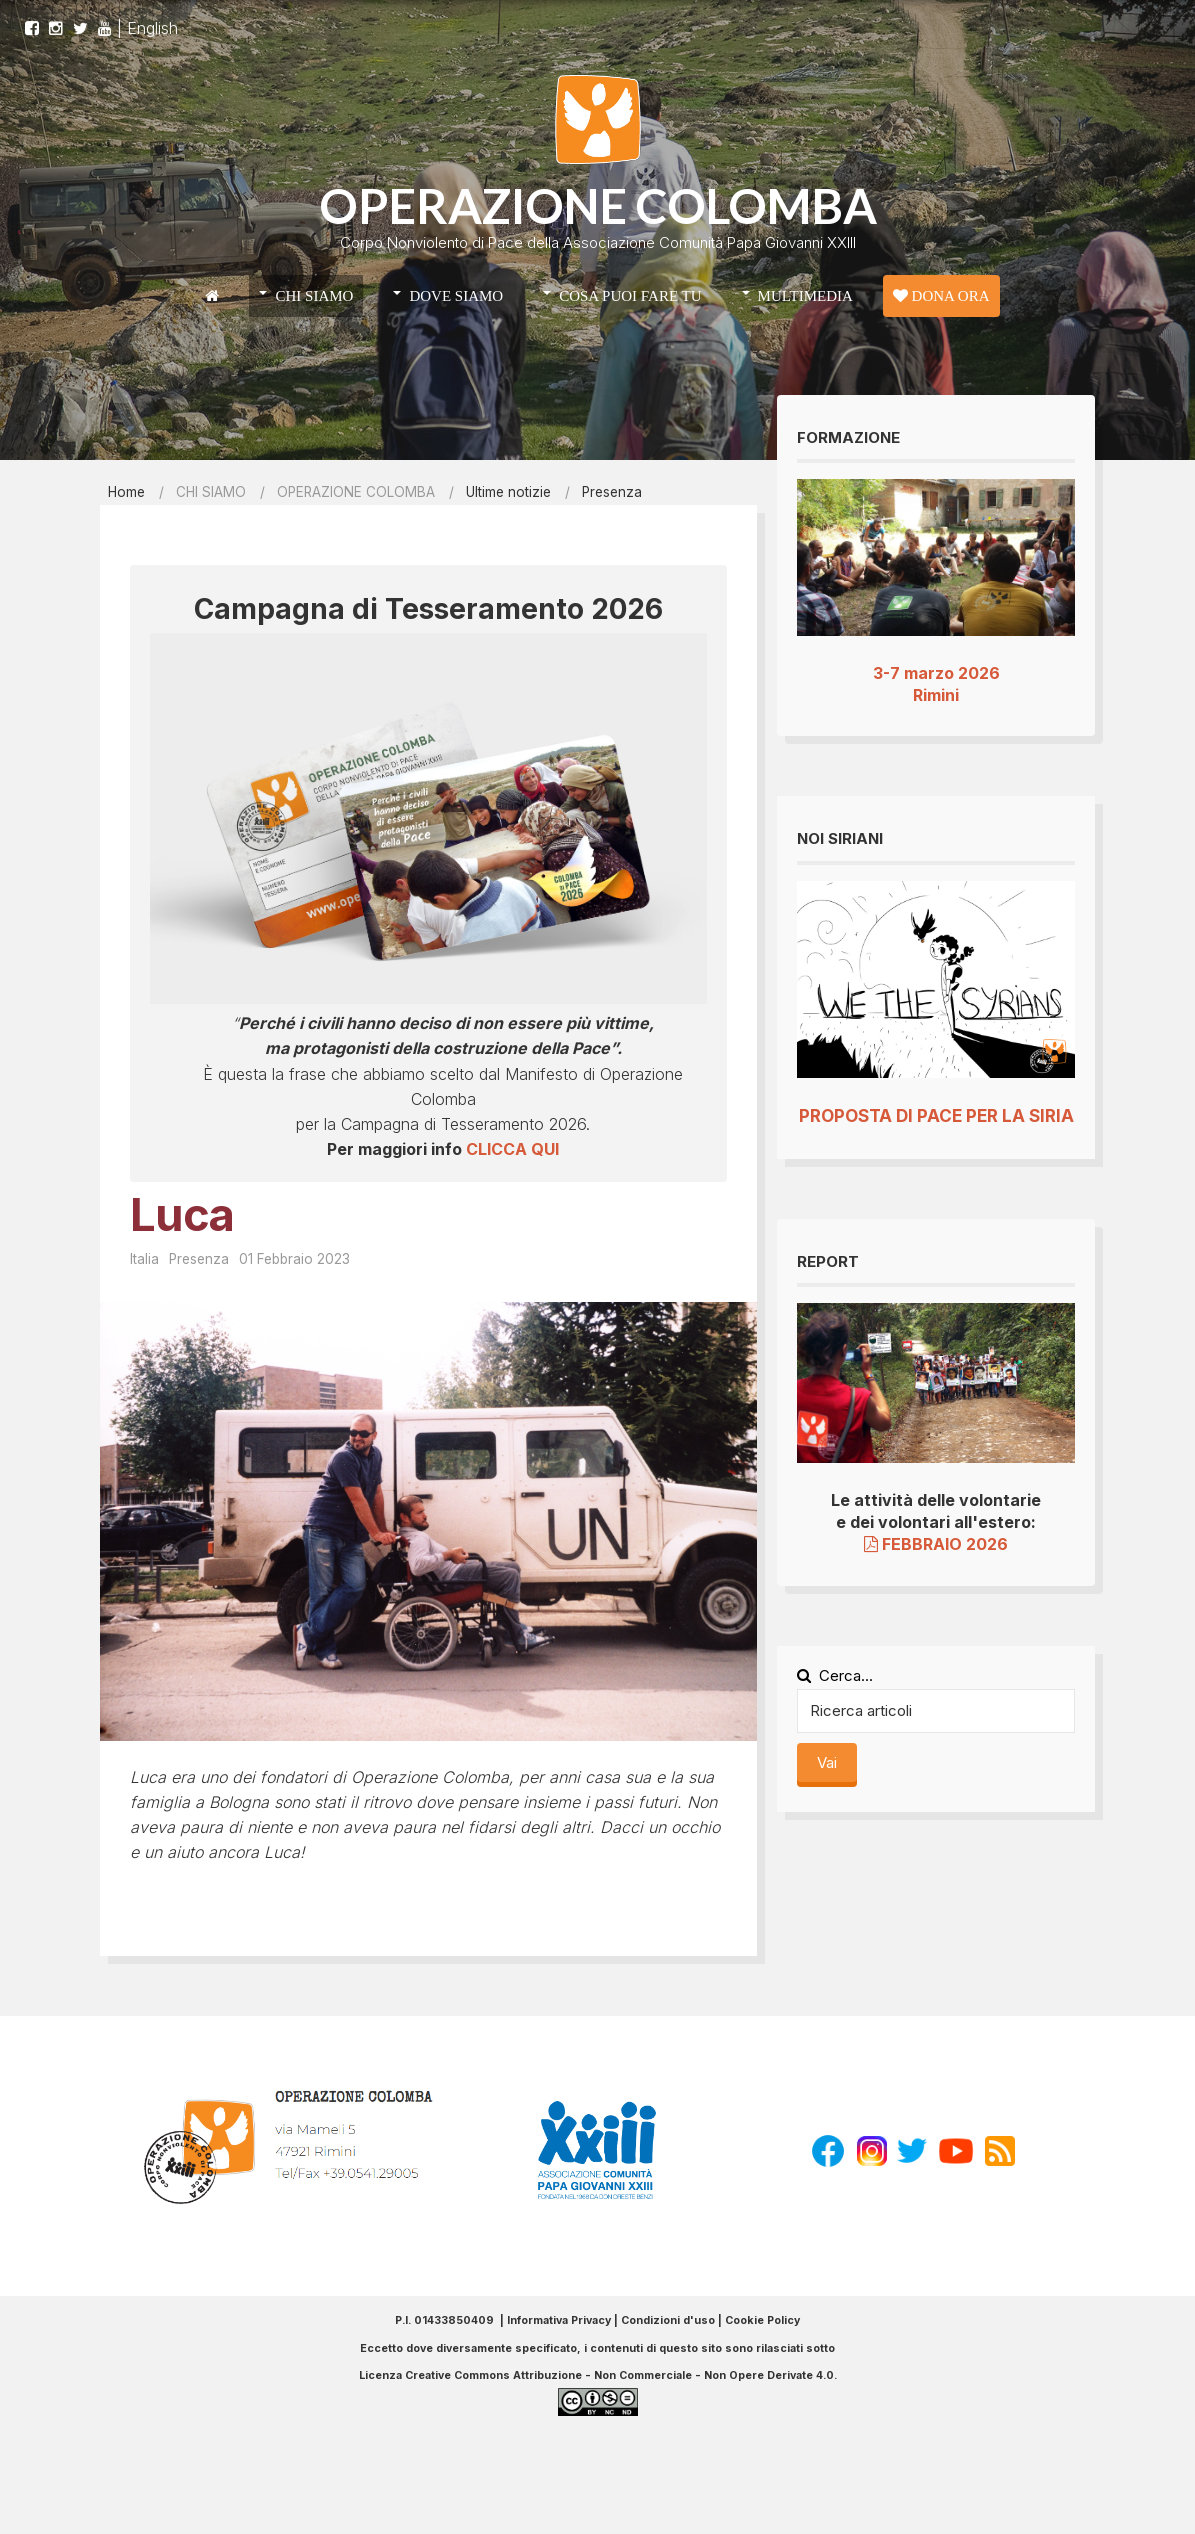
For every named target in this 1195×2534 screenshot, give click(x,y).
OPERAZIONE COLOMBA (598, 205)
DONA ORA (941, 296)
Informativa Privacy (559, 2320)
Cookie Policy (762, 2320)
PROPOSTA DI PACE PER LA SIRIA (936, 1116)
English (152, 37)
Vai (827, 1762)
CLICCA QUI (512, 1149)
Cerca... (835, 1675)
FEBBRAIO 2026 (936, 1544)
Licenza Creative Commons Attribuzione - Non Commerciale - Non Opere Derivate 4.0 (596, 2375)
